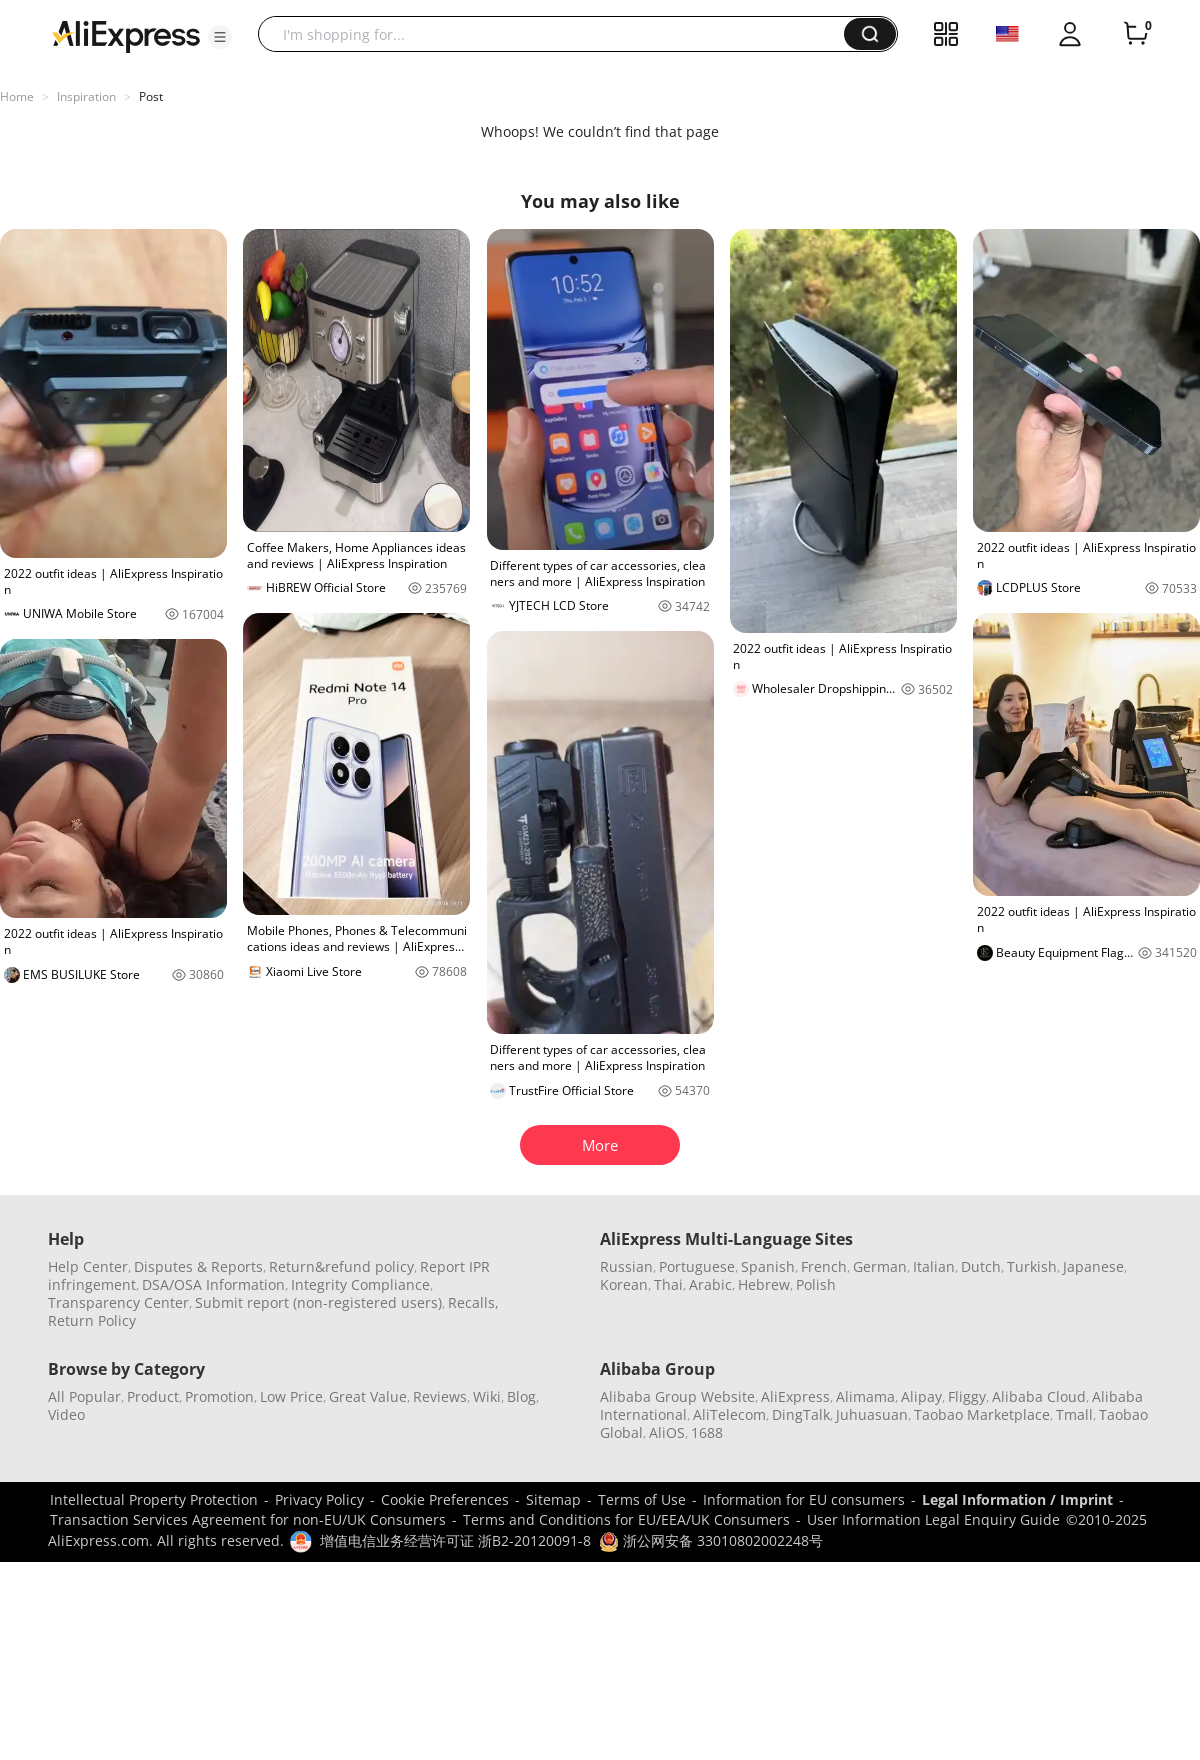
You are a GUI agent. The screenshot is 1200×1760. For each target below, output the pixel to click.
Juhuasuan (872, 1414)
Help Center (88, 1266)
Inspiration (86, 96)
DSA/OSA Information (213, 1284)
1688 (707, 1432)
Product (153, 1396)
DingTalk (801, 1414)
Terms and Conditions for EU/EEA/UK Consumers (626, 1519)
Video (66, 1414)
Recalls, (473, 1302)
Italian (934, 1266)
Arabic (710, 1284)
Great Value (368, 1396)
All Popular (84, 1396)
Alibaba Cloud (1039, 1396)
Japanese (1093, 1266)
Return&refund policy (341, 1266)
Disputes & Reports (198, 1266)
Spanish (768, 1266)
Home (17, 96)
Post (151, 96)
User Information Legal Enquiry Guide (933, 1519)
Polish (816, 1284)
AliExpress (795, 1396)
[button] (220, 37)
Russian (626, 1266)
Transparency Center (118, 1302)
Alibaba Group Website (677, 1396)
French (824, 1266)
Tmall (1074, 1414)
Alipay (921, 1396)
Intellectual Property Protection (154, 1499)
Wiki (487, 1396)
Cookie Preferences (445, 1499)
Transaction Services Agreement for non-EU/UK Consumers (248, 1519)
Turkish (1032, 1266)
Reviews (440, 1396)
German (880, 1266)
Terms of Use (642, 1499)
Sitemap (553, 1499)
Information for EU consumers (804, 1499)
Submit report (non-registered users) (318, 1302)
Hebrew (764, 1284)
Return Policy (92, 1320)
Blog (521, 1396)
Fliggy (967, 1396)
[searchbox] (558, 34)
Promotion (219, 1396)
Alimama (865, 1396)
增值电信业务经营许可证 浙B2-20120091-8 (455, 1540)
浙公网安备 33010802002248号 (711, 1540)
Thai (668, 1284)
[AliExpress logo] (126, 35)
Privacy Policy (319, 1499)
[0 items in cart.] (1136, 34)
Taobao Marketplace (982, 1414)
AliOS (667, 1432)
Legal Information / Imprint (1017, 1499)
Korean (624, 1284)
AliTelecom (729, 1414)
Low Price (291, 1396)
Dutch (981, 1266)
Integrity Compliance (360, 1284)
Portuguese (697, 1266)
